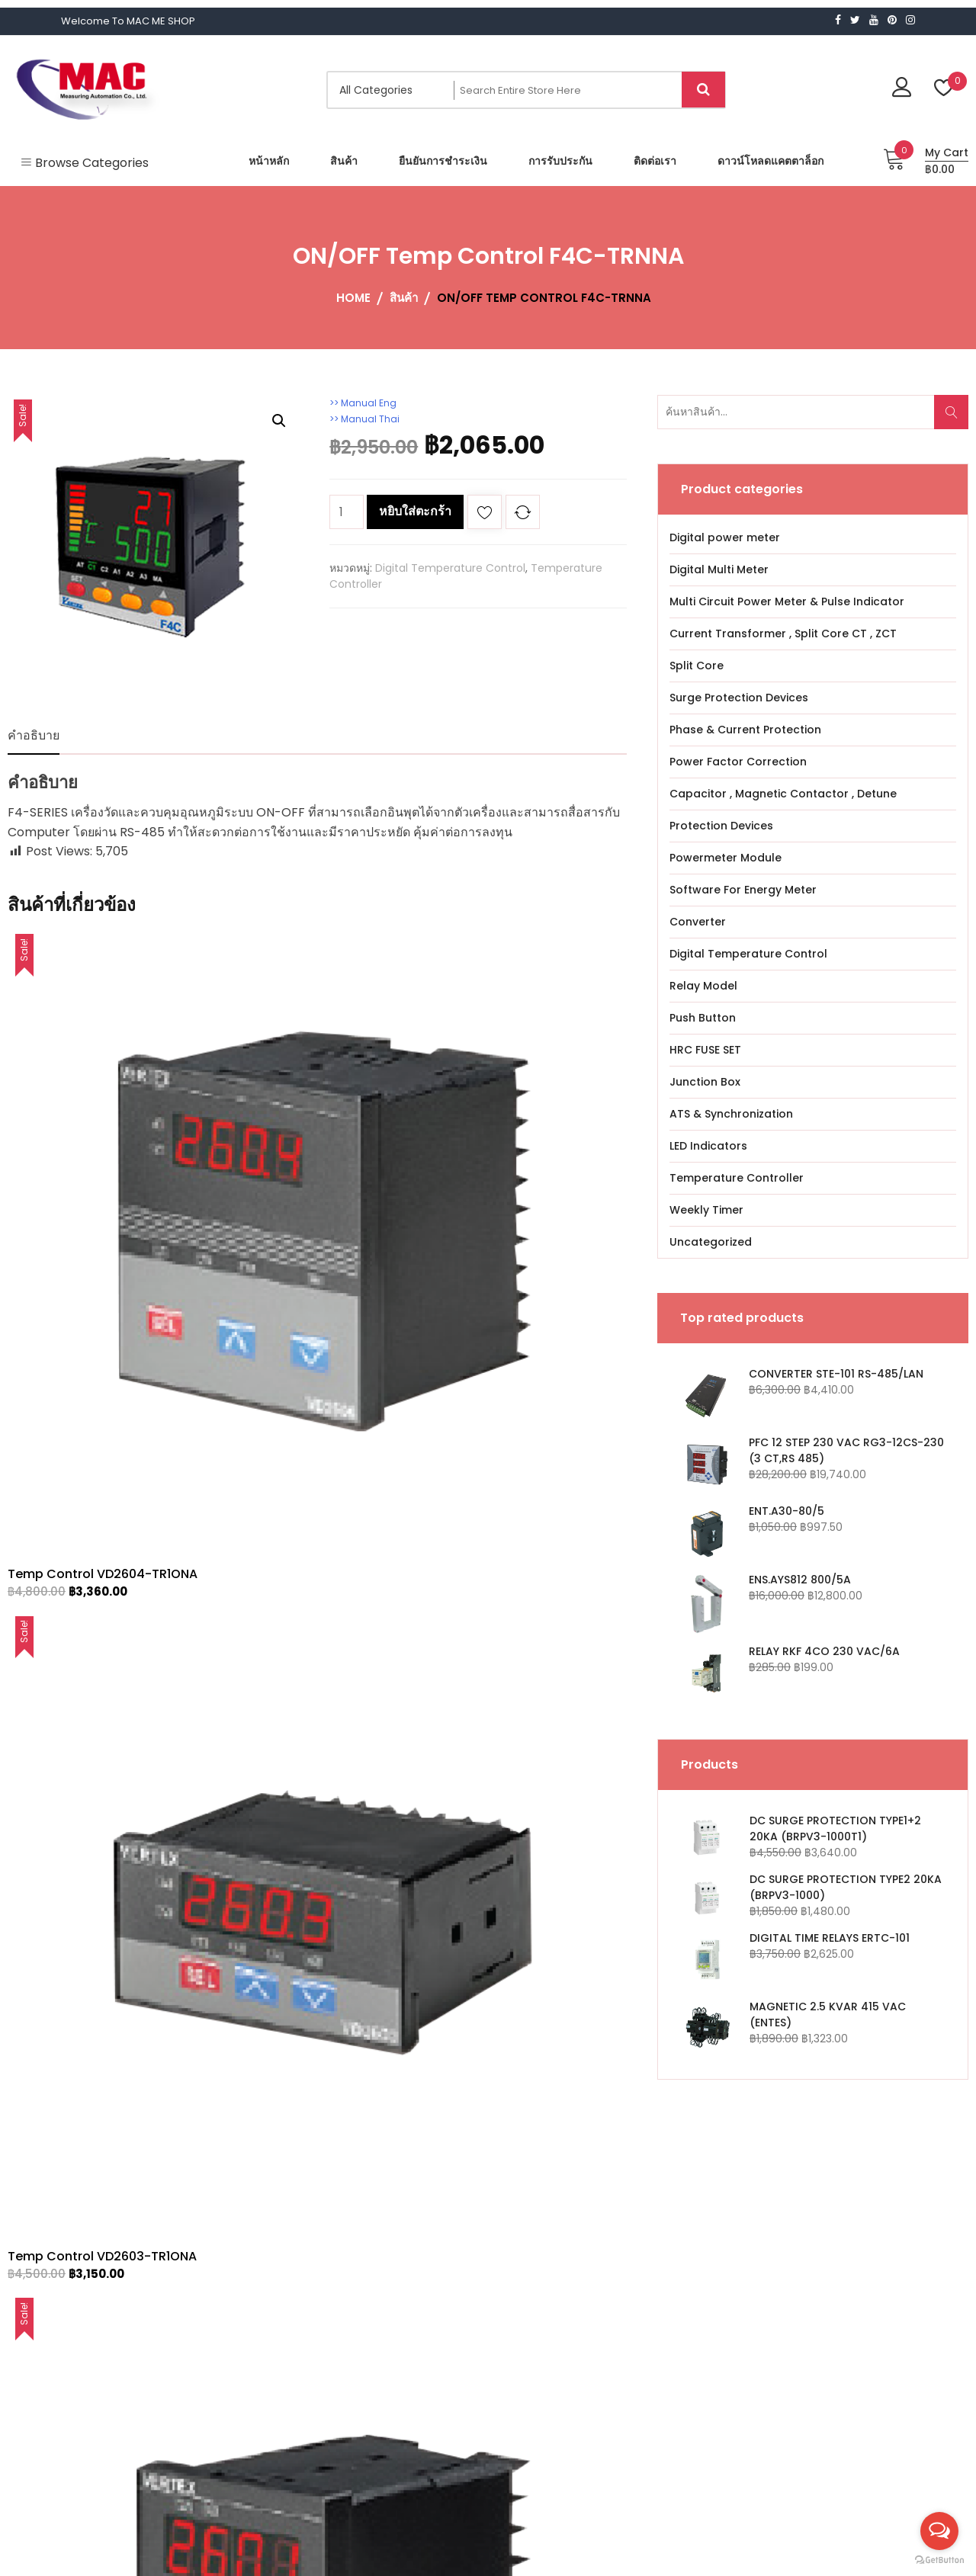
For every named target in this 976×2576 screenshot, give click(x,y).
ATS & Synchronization (731, 1113)
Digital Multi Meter (719, 569)
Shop (420, 2248)
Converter (697, 921)
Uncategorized (710, 1242)
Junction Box (704, 1081)
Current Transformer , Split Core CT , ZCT (783, 633)
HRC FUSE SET (705, 1049)
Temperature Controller (736, 1177)
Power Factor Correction (738, 761)
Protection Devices (721, 825)
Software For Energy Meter (743, 889)
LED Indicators (708, 1145)
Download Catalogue (463, 2340)
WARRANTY (435, 2294)
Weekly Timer (706, 1209)
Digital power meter (724, 537)
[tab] (33, 736)
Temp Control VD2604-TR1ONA (102, 1153)
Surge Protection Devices (738, 697)
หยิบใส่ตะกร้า (415, 511)
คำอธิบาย (33, 735)
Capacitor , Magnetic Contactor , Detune (783, 793)
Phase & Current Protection (745, 729)
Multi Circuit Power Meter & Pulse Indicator (786, 601)
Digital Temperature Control (450, 568)
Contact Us (437, 2316)
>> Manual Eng (367, 402)
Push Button (702, 1017)
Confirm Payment (455, 2271)
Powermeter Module (725, 857)
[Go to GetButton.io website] (939, 2560)
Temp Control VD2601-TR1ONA (521, 1153)
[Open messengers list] (939, 2531)
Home (423, 2225)
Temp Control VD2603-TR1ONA (312, 1153)
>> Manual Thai (369, 418)
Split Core (696, 665)
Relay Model (703, 985)
